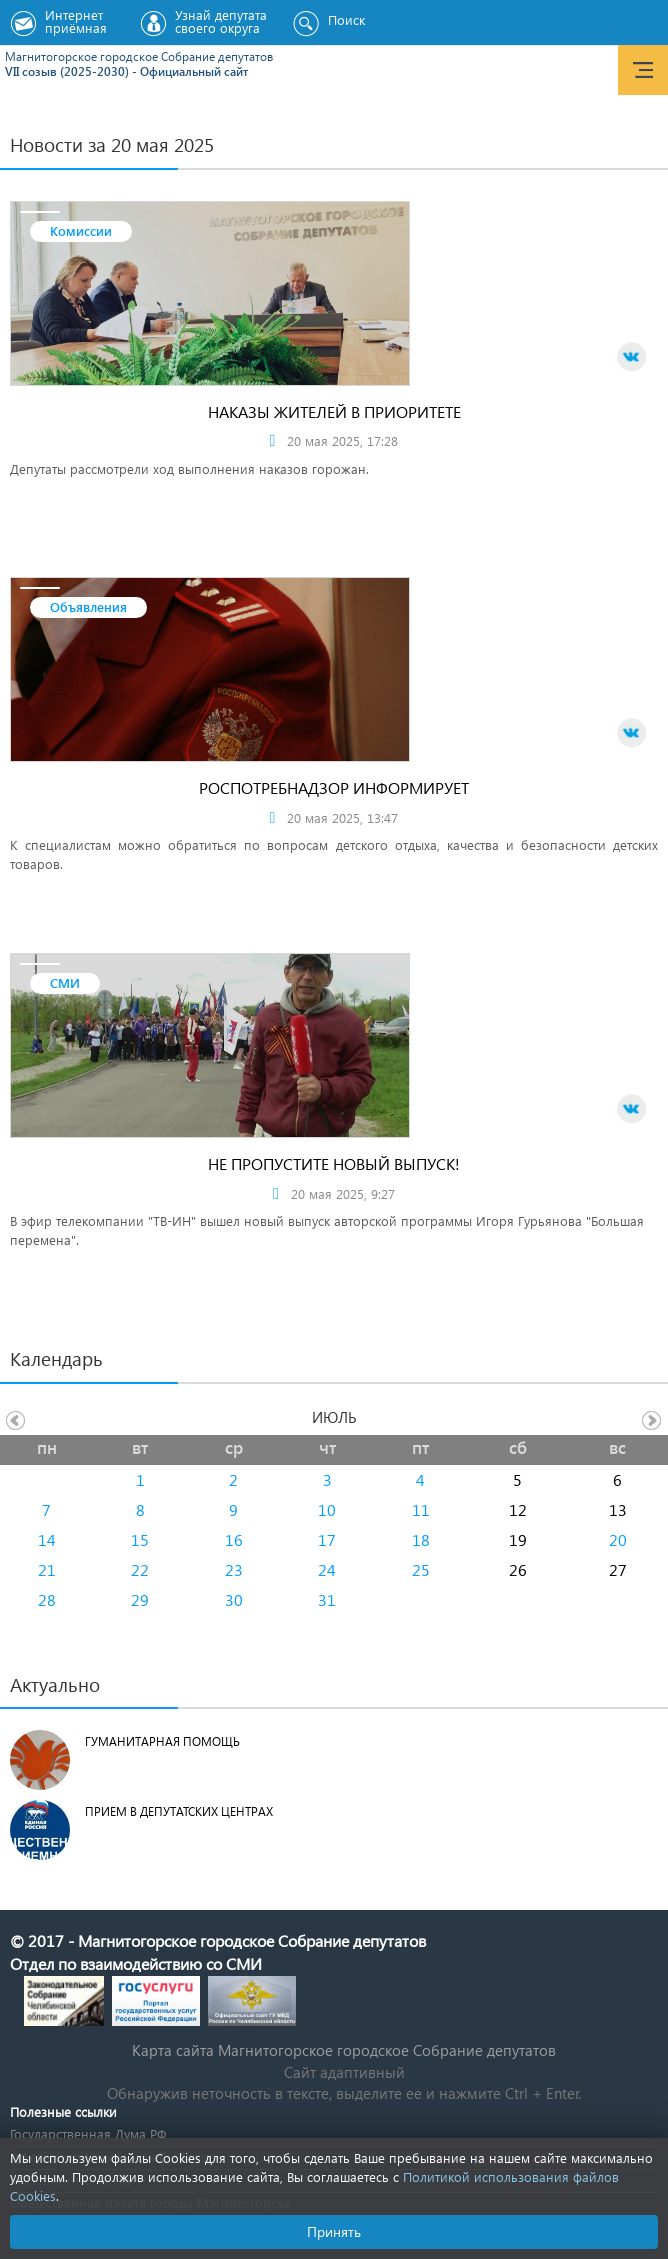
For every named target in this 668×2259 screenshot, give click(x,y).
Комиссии (81, 230)
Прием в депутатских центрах (179, 1811)
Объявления (88, 606)
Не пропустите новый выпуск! (334, 1163)
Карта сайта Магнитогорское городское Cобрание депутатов (344, 2050)
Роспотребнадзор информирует (334, 787)
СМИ (65, 982)
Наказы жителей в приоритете (334, 411)
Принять (334, 2231)
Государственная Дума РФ (88, 2133)
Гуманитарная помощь (162, 1741)
